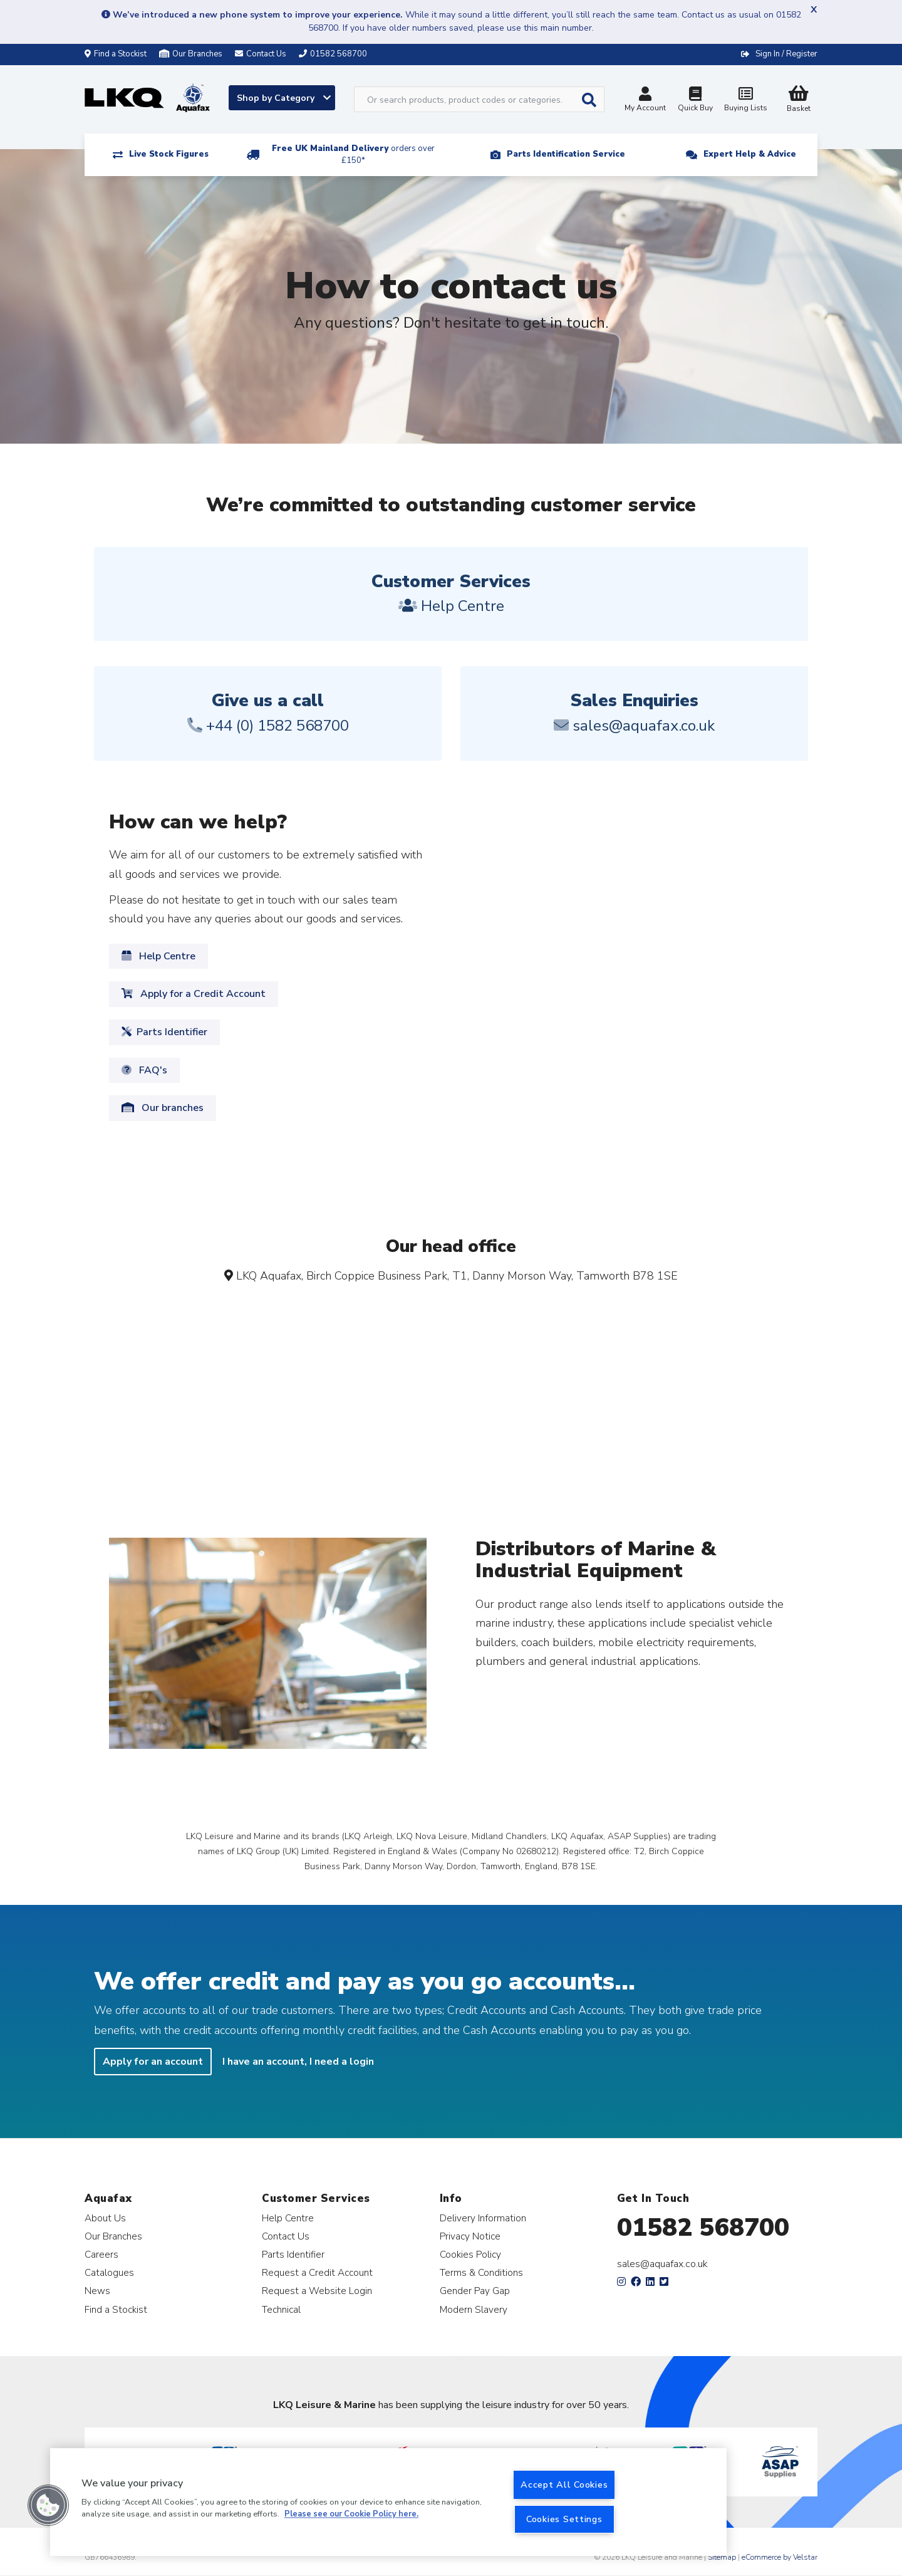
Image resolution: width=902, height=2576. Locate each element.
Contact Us (285, 2236)
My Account (645, 100)
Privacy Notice (470, 2236)
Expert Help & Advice (749, 154)
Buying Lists (745, 100)
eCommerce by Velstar (779, 2557)
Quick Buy (695, 100)
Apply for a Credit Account (194, 994)
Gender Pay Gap (475, 2290)
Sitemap (722, 2557)
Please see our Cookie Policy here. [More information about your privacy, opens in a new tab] (351, 2514)
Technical (281, 2309)
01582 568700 (703, 2228)
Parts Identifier (164, 1032)
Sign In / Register (786, 54)
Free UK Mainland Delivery (353, 154)
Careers (101, 2254)
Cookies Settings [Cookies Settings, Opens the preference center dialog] (564, 2519)
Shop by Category (284, 98)
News (97, 2290)
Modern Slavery (473, 2309)
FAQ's (144, 1070)
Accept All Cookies (564, 2484)
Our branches (163, 1108)
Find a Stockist (116, 54)
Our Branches (190, 54)
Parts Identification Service (566, 154)
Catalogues (109, 2272)
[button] (48, 2505)
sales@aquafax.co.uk (662, 2264)
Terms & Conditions (481, 2272)
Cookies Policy (470, 2254)
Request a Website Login (317, 2290)
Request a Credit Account (317, 2272)
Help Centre (158, 956)
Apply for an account (153, 2061)
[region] (388, 2502)
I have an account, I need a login (298, 2061)
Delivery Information (483, 2217)
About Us (105, 2217)
